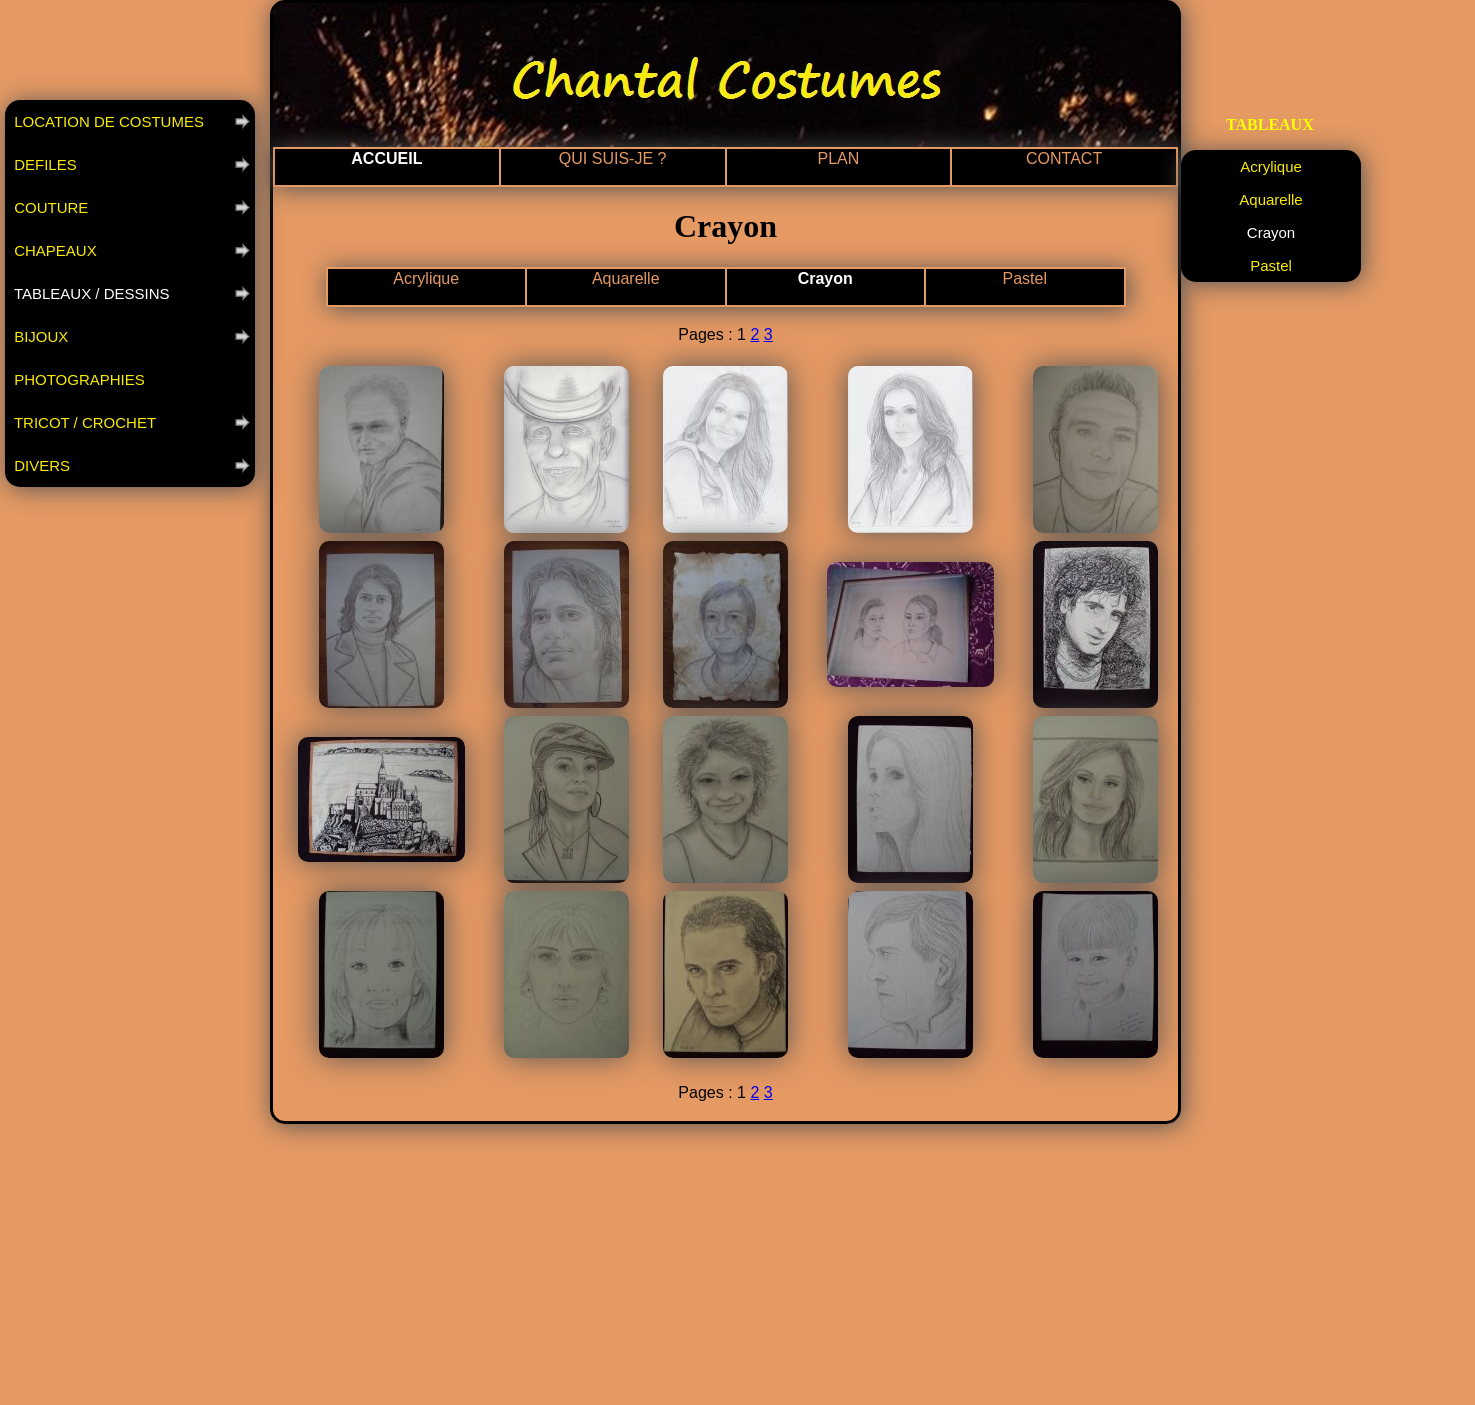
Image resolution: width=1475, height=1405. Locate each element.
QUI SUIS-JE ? (613, 158)
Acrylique (426, 278)
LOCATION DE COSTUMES (107, 121)
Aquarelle (626, 278)
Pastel (1025, 278)
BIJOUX (39, 336)
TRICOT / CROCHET (83, 422)
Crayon (825, 278)
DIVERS (40, 465)
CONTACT (1064, 158)
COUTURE (49, 207)
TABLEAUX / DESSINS (90, 293)
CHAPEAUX (53, 250)
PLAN (838, 158)
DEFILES (43, 164)
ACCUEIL (386, 158)
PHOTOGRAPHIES (77, 379)
